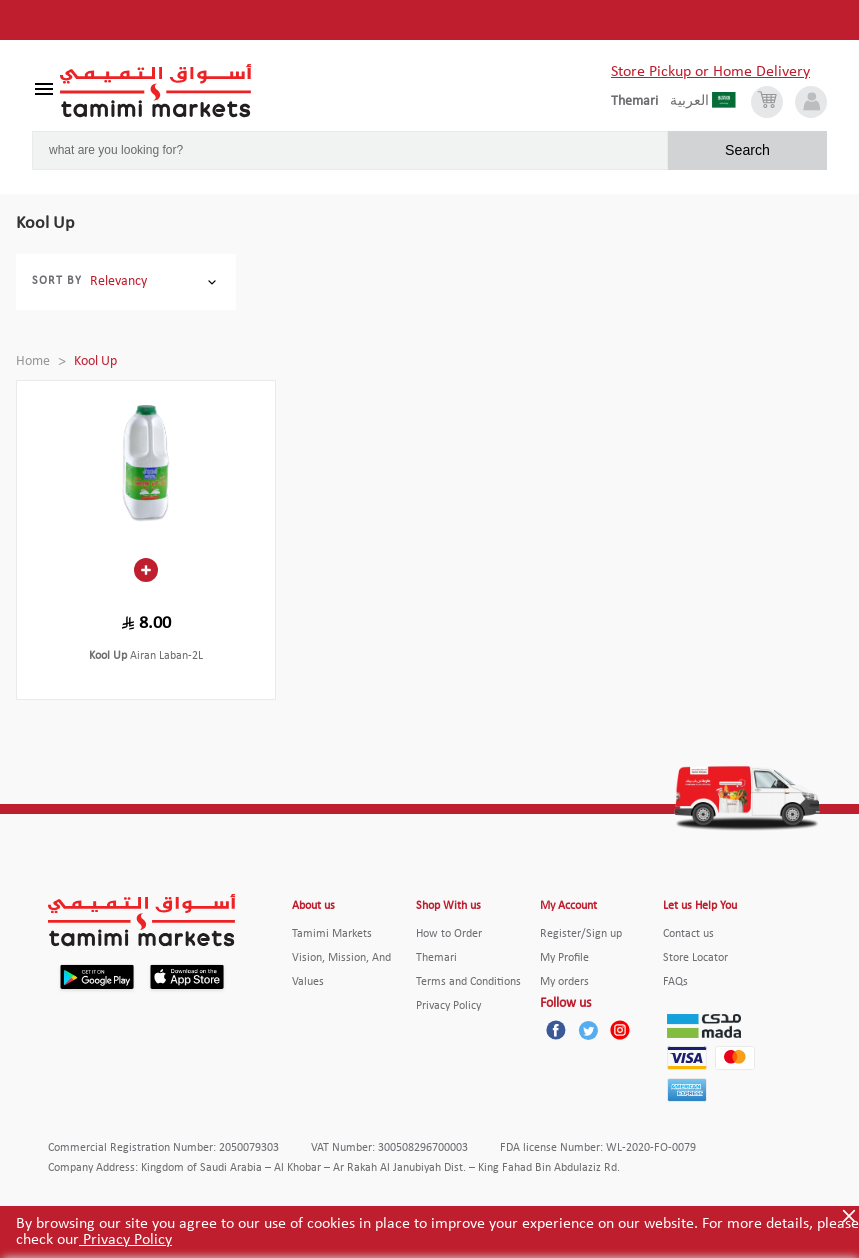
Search (747, 150)
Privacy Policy (125, 1240)
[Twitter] (588, 1030)
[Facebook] (556, 1030)
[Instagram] (620, 1030)
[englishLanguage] (640, 102)
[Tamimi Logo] (156, 91)
